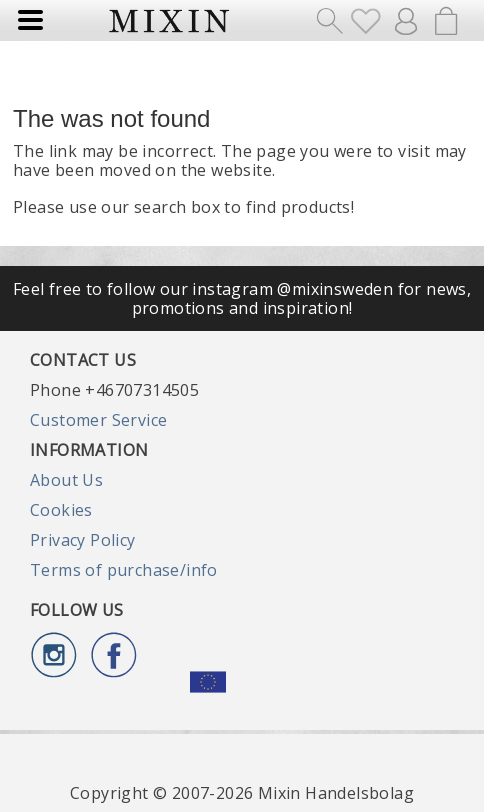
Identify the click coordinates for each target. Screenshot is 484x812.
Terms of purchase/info (124, 570)
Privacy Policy (83, 540)
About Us (66, 480)
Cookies (61, 510)
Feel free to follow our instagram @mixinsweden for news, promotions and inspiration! (242, 298)
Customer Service (98, 420)
